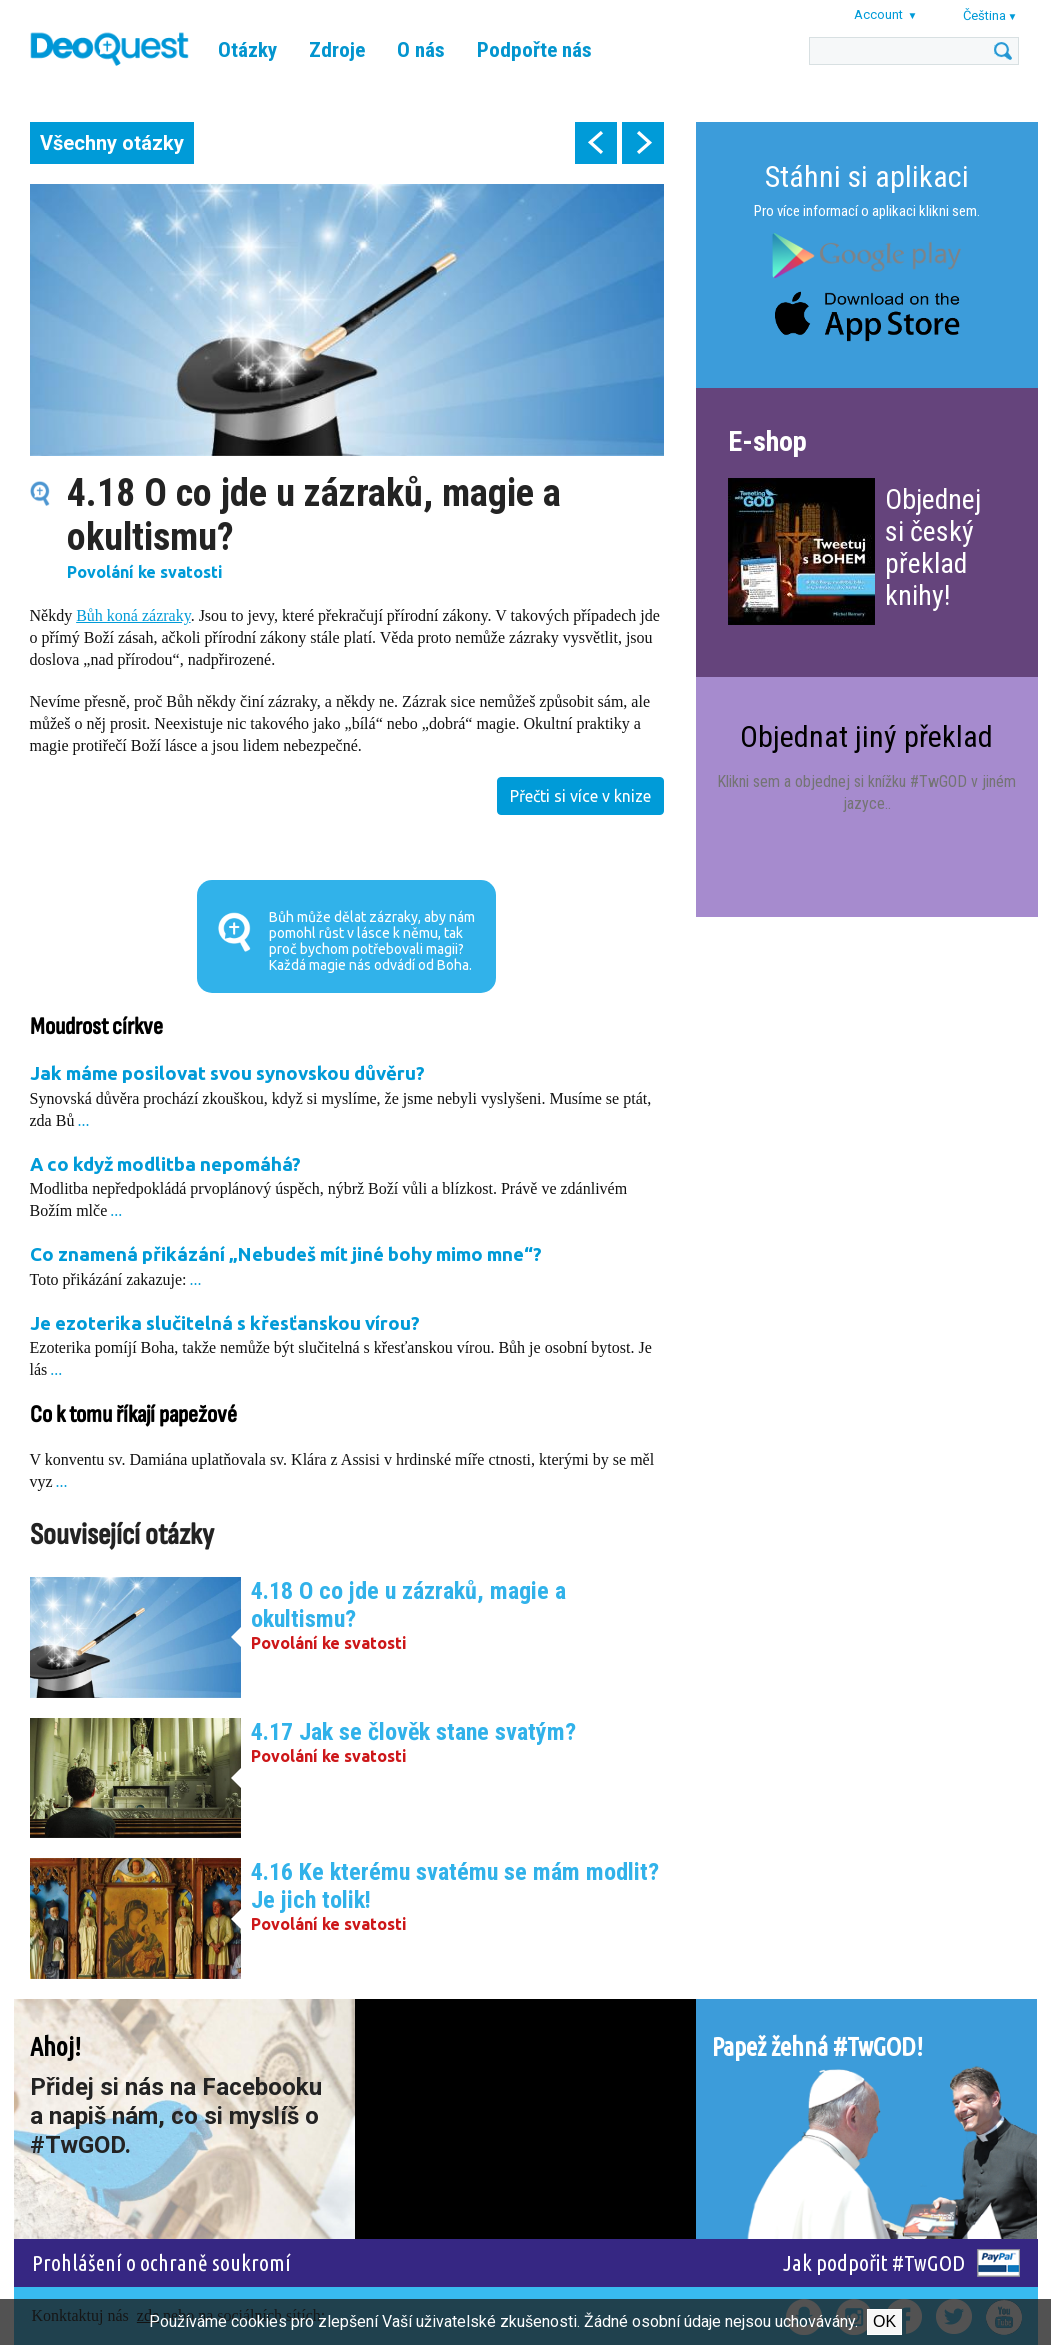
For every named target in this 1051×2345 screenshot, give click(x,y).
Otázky (247, 50)
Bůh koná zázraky (133, 615)
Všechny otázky (112, 143)
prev (596, 143)
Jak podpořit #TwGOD (874, 2262)
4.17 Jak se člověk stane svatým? (413, 1732)
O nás (421, 50)
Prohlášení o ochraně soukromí (161, 2262)
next (643, 143)
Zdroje (337, 50)
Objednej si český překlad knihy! (933, 547)
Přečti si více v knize (580, 796)
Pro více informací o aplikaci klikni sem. (867, 211)
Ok (884, 2321)
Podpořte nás (534, 50)
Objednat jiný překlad (866, 736)
